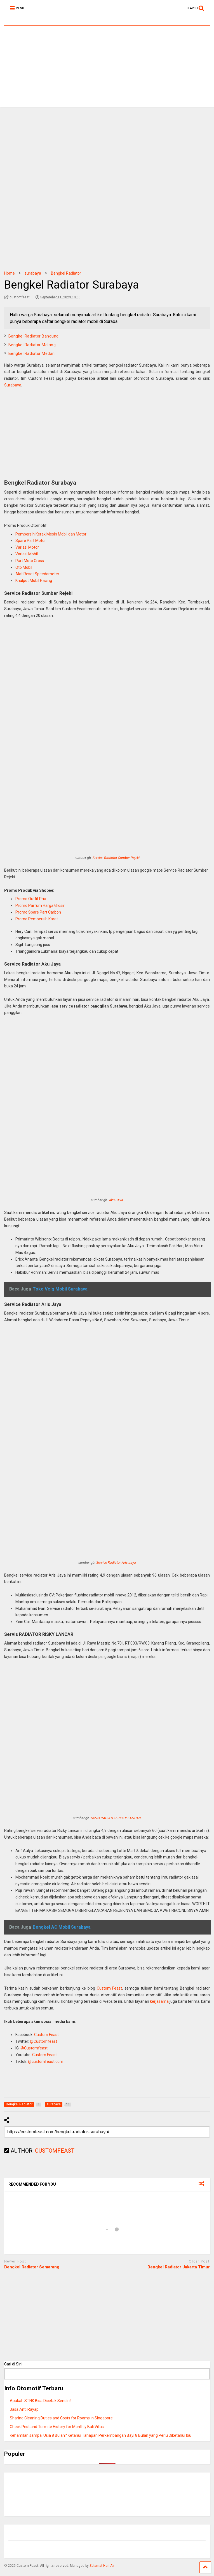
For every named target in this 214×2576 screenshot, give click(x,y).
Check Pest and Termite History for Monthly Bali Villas (57, 2426)
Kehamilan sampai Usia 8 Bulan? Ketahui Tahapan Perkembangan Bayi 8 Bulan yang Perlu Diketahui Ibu (100, 2435)
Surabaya (12, 385)
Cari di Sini (13, 2364)
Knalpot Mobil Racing (33, 580)
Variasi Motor (27, 547)
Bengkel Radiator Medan (31, 353)
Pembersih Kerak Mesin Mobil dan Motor (50, 534)
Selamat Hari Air (102, 2566)
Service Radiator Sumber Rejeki (116, 858)
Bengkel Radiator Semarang (31, 2267)
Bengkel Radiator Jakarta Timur (178, 2267)
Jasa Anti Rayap (24, 2409)
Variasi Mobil (26, 554)
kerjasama (159, 2001)
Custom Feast (109, 1988)
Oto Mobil (23, 567)
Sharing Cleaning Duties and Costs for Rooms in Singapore (61, 2418)
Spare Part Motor (30, 540)
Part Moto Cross (29, 560)
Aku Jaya (116, 1200)
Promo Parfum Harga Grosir (40, 905)
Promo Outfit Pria (30, 899)
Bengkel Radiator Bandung (33, 336)
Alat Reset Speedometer (37, 574)
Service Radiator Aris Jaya (116, 1562)
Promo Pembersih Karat (36, 919)
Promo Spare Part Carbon (38, 912)
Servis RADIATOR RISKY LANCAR (116, 1818)
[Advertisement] (107, 68)
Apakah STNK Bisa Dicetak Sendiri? (41, 2400)
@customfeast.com (45, 2061)
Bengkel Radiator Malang (32, 345)
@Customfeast (43, 2041)
